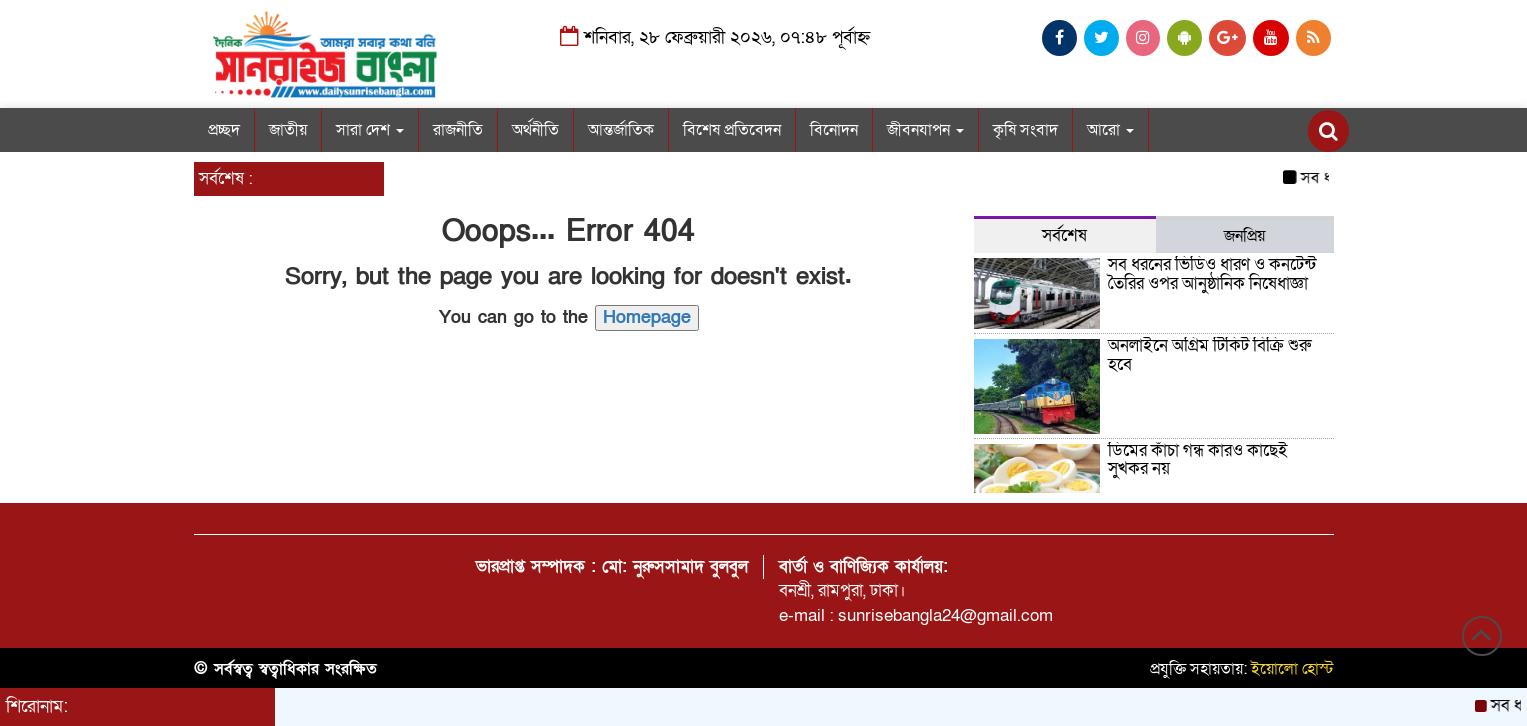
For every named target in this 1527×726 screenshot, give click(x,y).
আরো (1110, 130)
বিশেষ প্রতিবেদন (732, 130)
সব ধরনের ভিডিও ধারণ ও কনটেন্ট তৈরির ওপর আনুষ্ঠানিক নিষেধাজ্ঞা (1212, 274)
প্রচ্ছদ (224, 130)
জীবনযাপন (925, 130)
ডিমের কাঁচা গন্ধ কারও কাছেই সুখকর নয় (1198, 460)
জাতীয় (288, 130)
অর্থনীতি (535, 130)
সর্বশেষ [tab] (1064, 235)
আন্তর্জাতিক (621, 130)
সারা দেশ (370, 130)
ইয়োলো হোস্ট (1292, 669)
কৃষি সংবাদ (1025, 130)
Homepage (647, 317)
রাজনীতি (458, 130)
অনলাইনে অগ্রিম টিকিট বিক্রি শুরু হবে (1209, 355)
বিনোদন (834, 130)
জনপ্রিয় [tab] (1244, 236)
